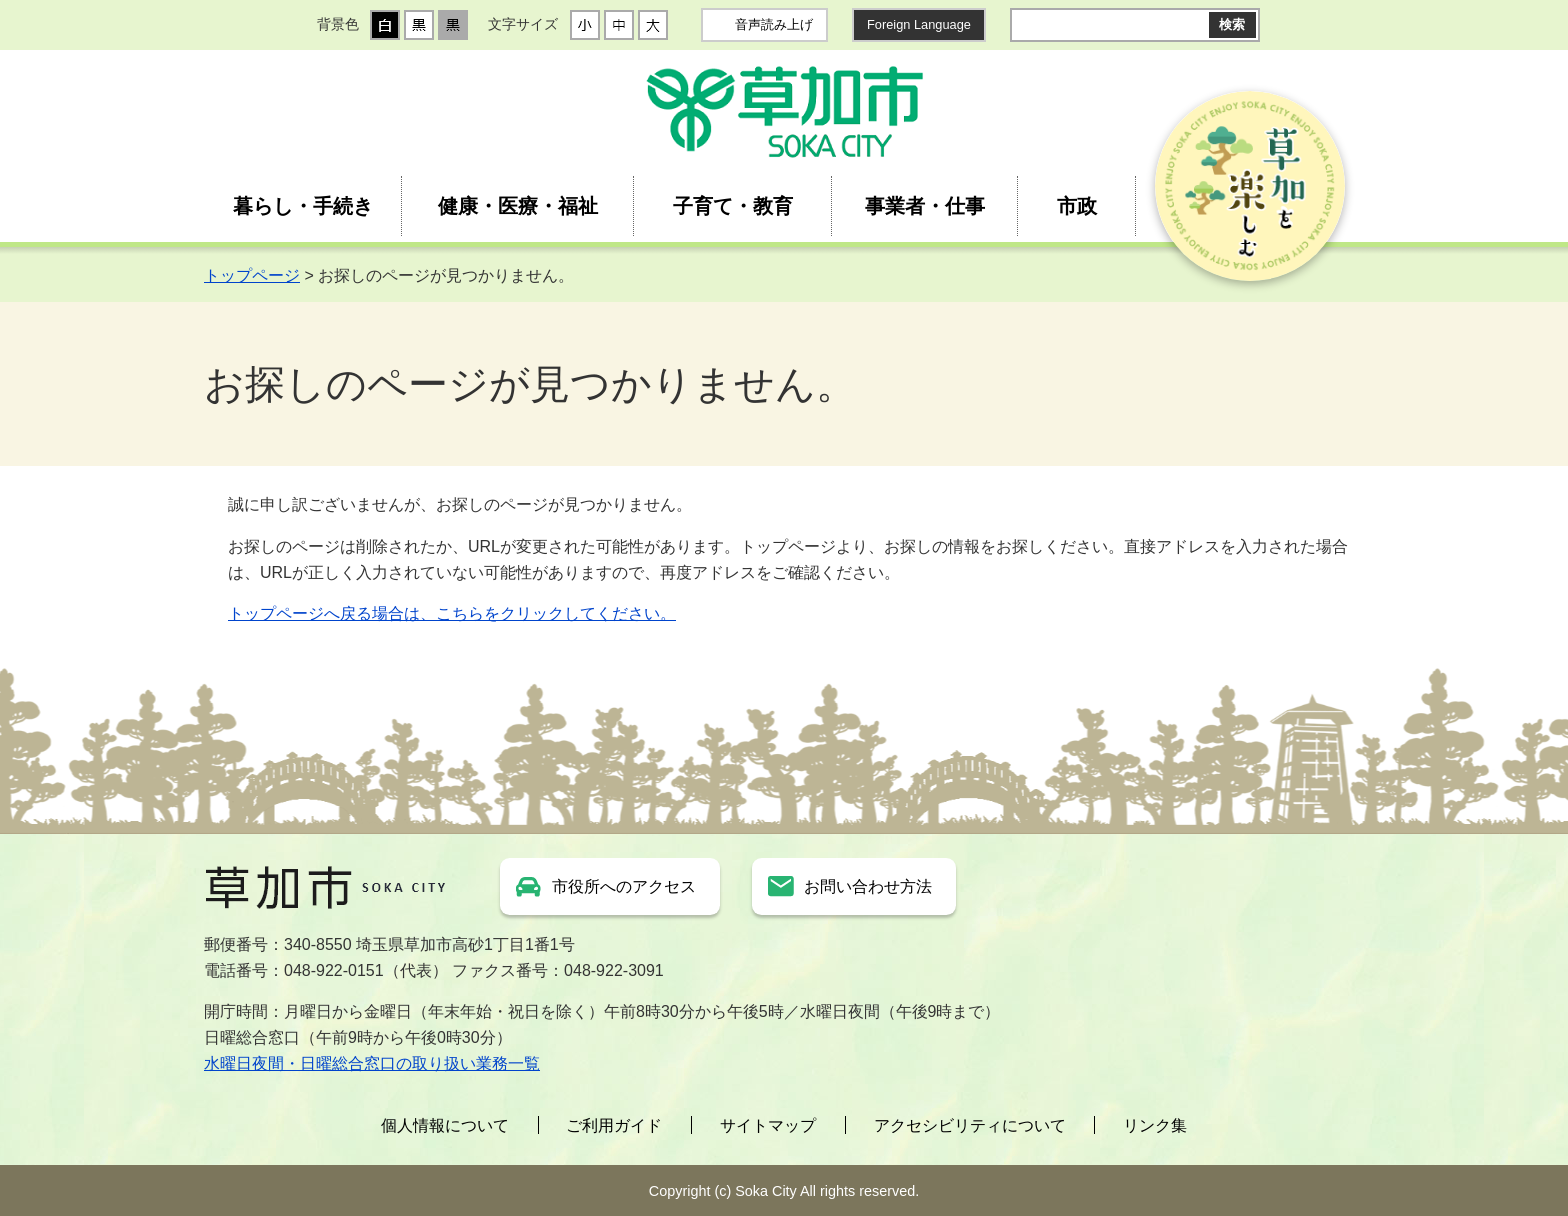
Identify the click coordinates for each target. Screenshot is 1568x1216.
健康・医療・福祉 (518, 206)
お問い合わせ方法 (868, 886)
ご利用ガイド (614, 1125)
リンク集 (1155, 1125)
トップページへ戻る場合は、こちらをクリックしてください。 (452, 613)
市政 (1077, 206)
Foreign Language (919, 24)
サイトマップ (768, 1125)
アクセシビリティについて (970, 1125)
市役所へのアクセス (624, 886)
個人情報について (445, 1125)
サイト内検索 (1026, 25)
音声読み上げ (774, 24)
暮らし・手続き (303, 206)
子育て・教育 (733, 206)
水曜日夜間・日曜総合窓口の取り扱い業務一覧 (372, 1063)
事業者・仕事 (925, 206)
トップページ (252, 275)
